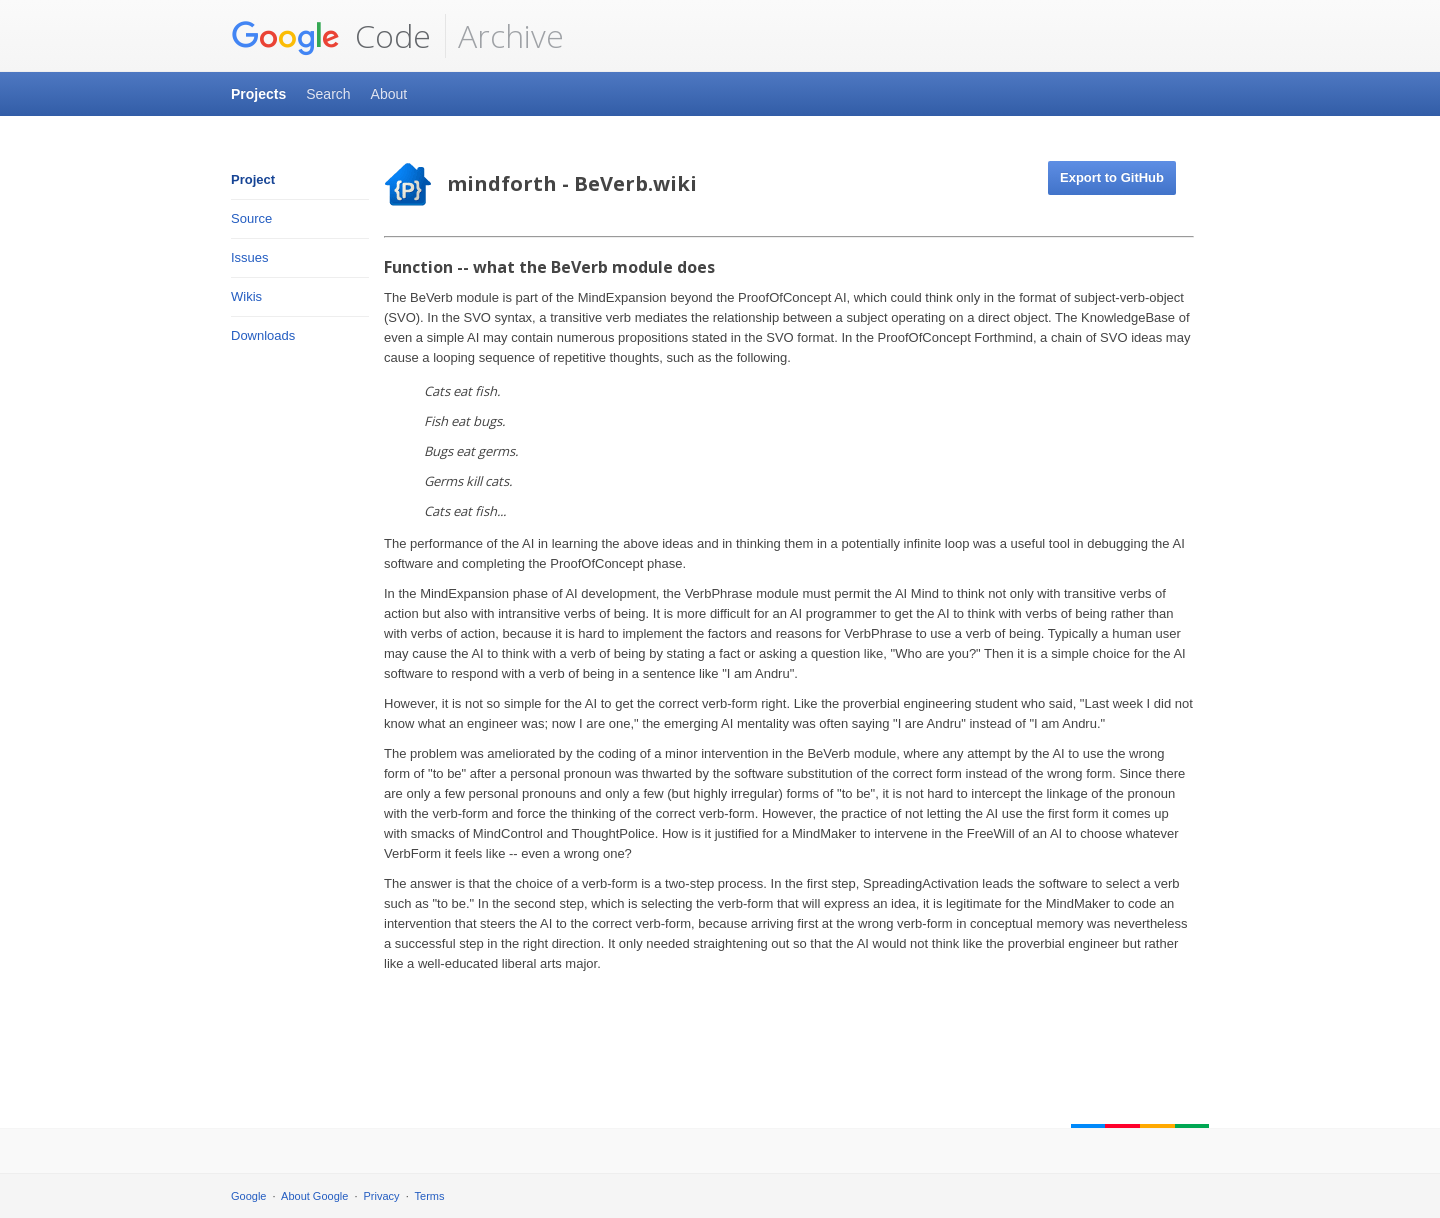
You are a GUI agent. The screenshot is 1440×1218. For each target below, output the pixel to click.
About (389, 94)
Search (328, 94)
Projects (258, 94)
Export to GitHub (1112, 177)
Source (251, 218)
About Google (314, 1196)
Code (331, 36)
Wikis (246, 296)
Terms (430, 1196)
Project (253, 179)
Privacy (382, 1196)
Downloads (263, 335)
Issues (250, 257)
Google (248, 1196)
